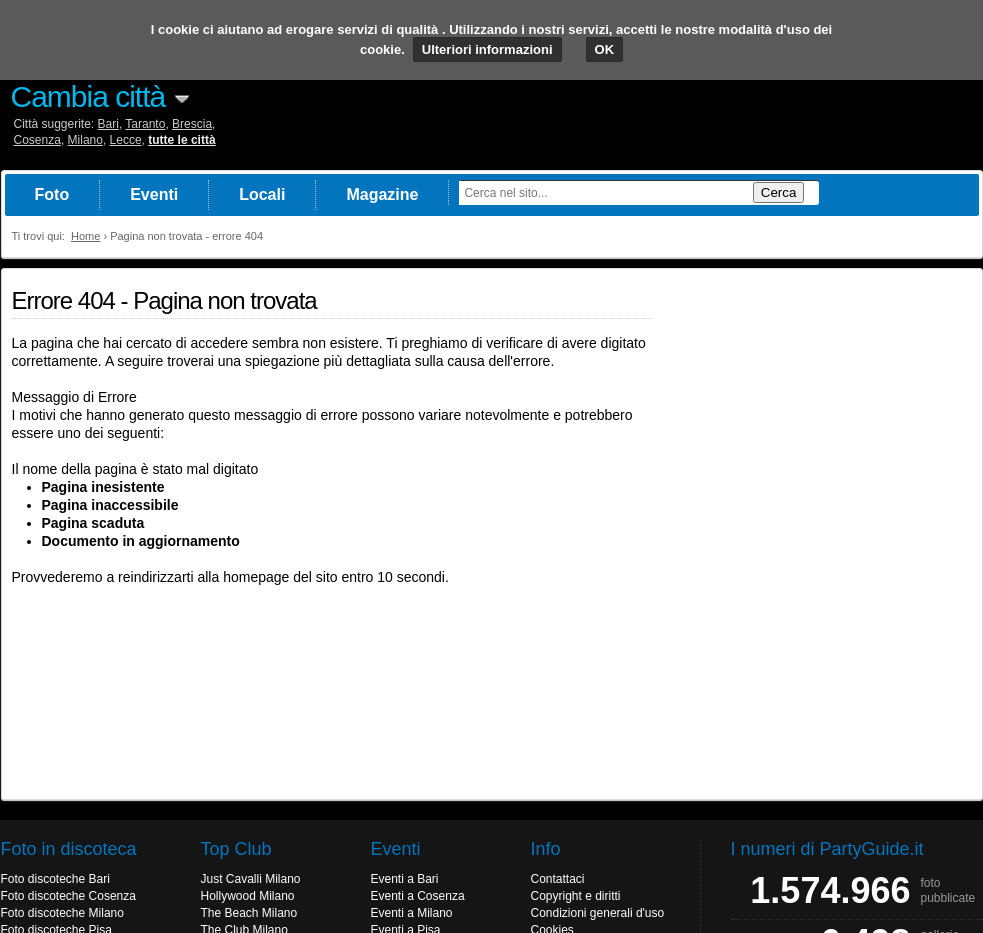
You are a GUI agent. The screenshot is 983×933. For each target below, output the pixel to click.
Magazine (382, 194)
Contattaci (558, 879)
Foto (52, 194)
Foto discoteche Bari (55, 879)
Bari (108, 124)
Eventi (154, 194)
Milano (85, 140)
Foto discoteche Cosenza (68, 896)
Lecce (126, 140)
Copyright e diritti (576, 896)
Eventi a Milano (412, 913)
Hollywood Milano (248, 896)
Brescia (192, 124)
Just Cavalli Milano (251, 879)
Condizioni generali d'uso (598, 913)
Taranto (145, 124)
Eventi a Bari (405, 879)
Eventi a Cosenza (418, 896)
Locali (262, 194)
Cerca (779, 192)
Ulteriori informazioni (487, 49)
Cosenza (37, 140)
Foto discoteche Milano (62, 913)
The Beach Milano (249, 913)
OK (605, 49)
